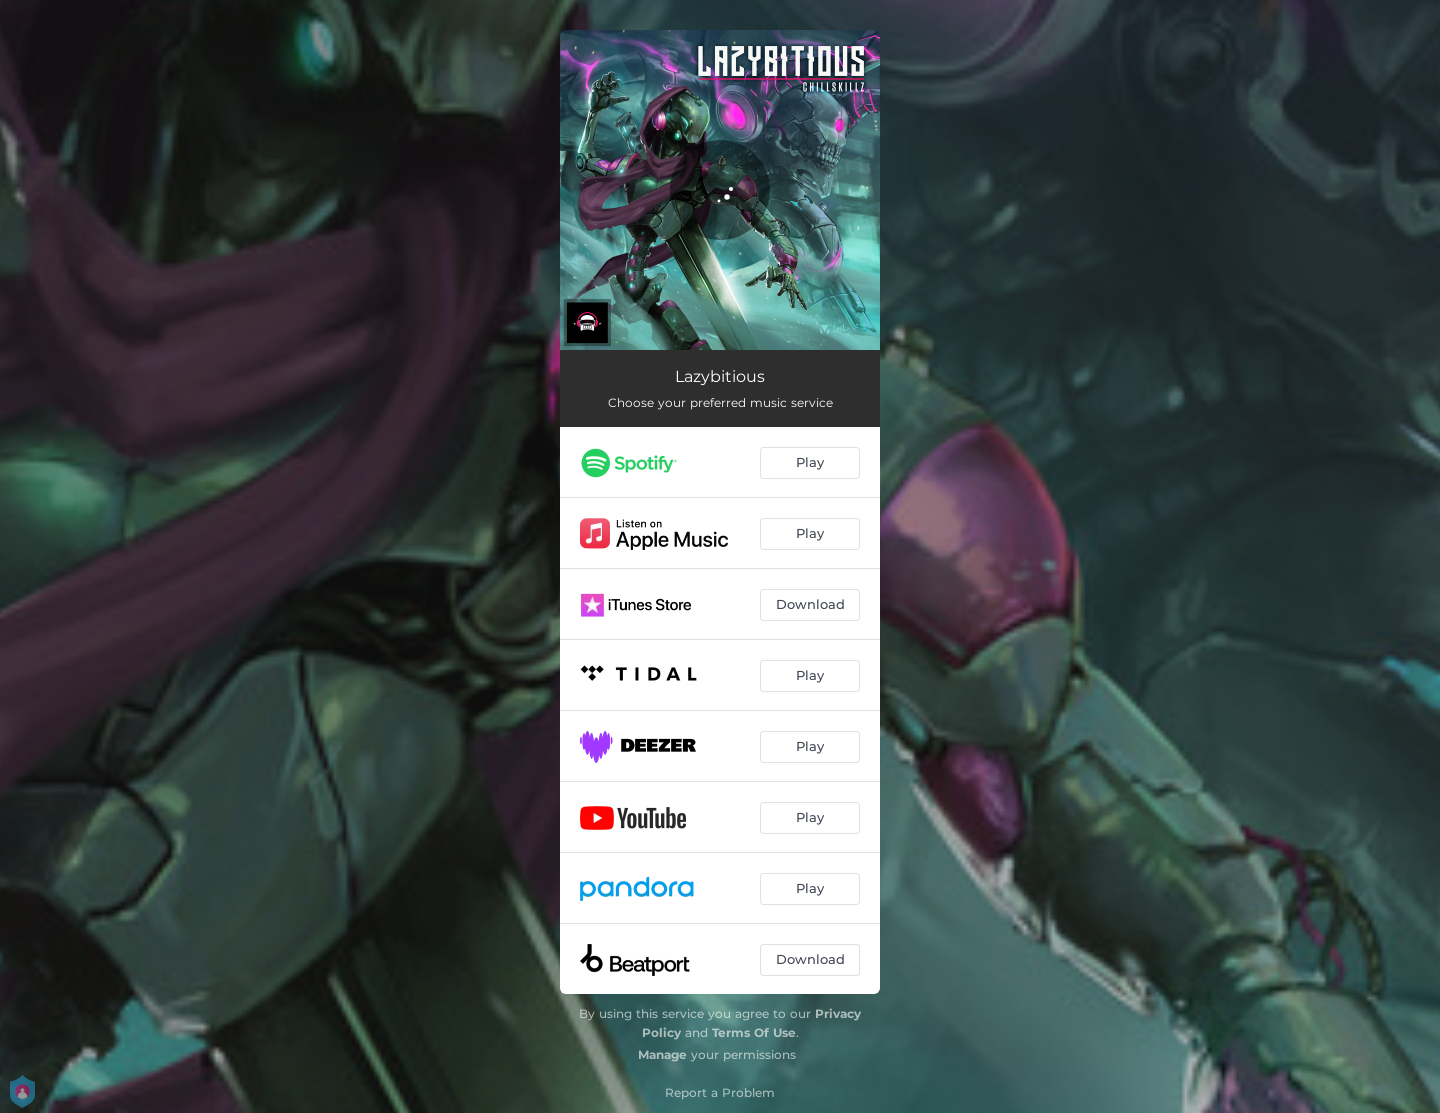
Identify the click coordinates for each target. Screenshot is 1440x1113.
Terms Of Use (754, 1032)
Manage (662, 1054)
